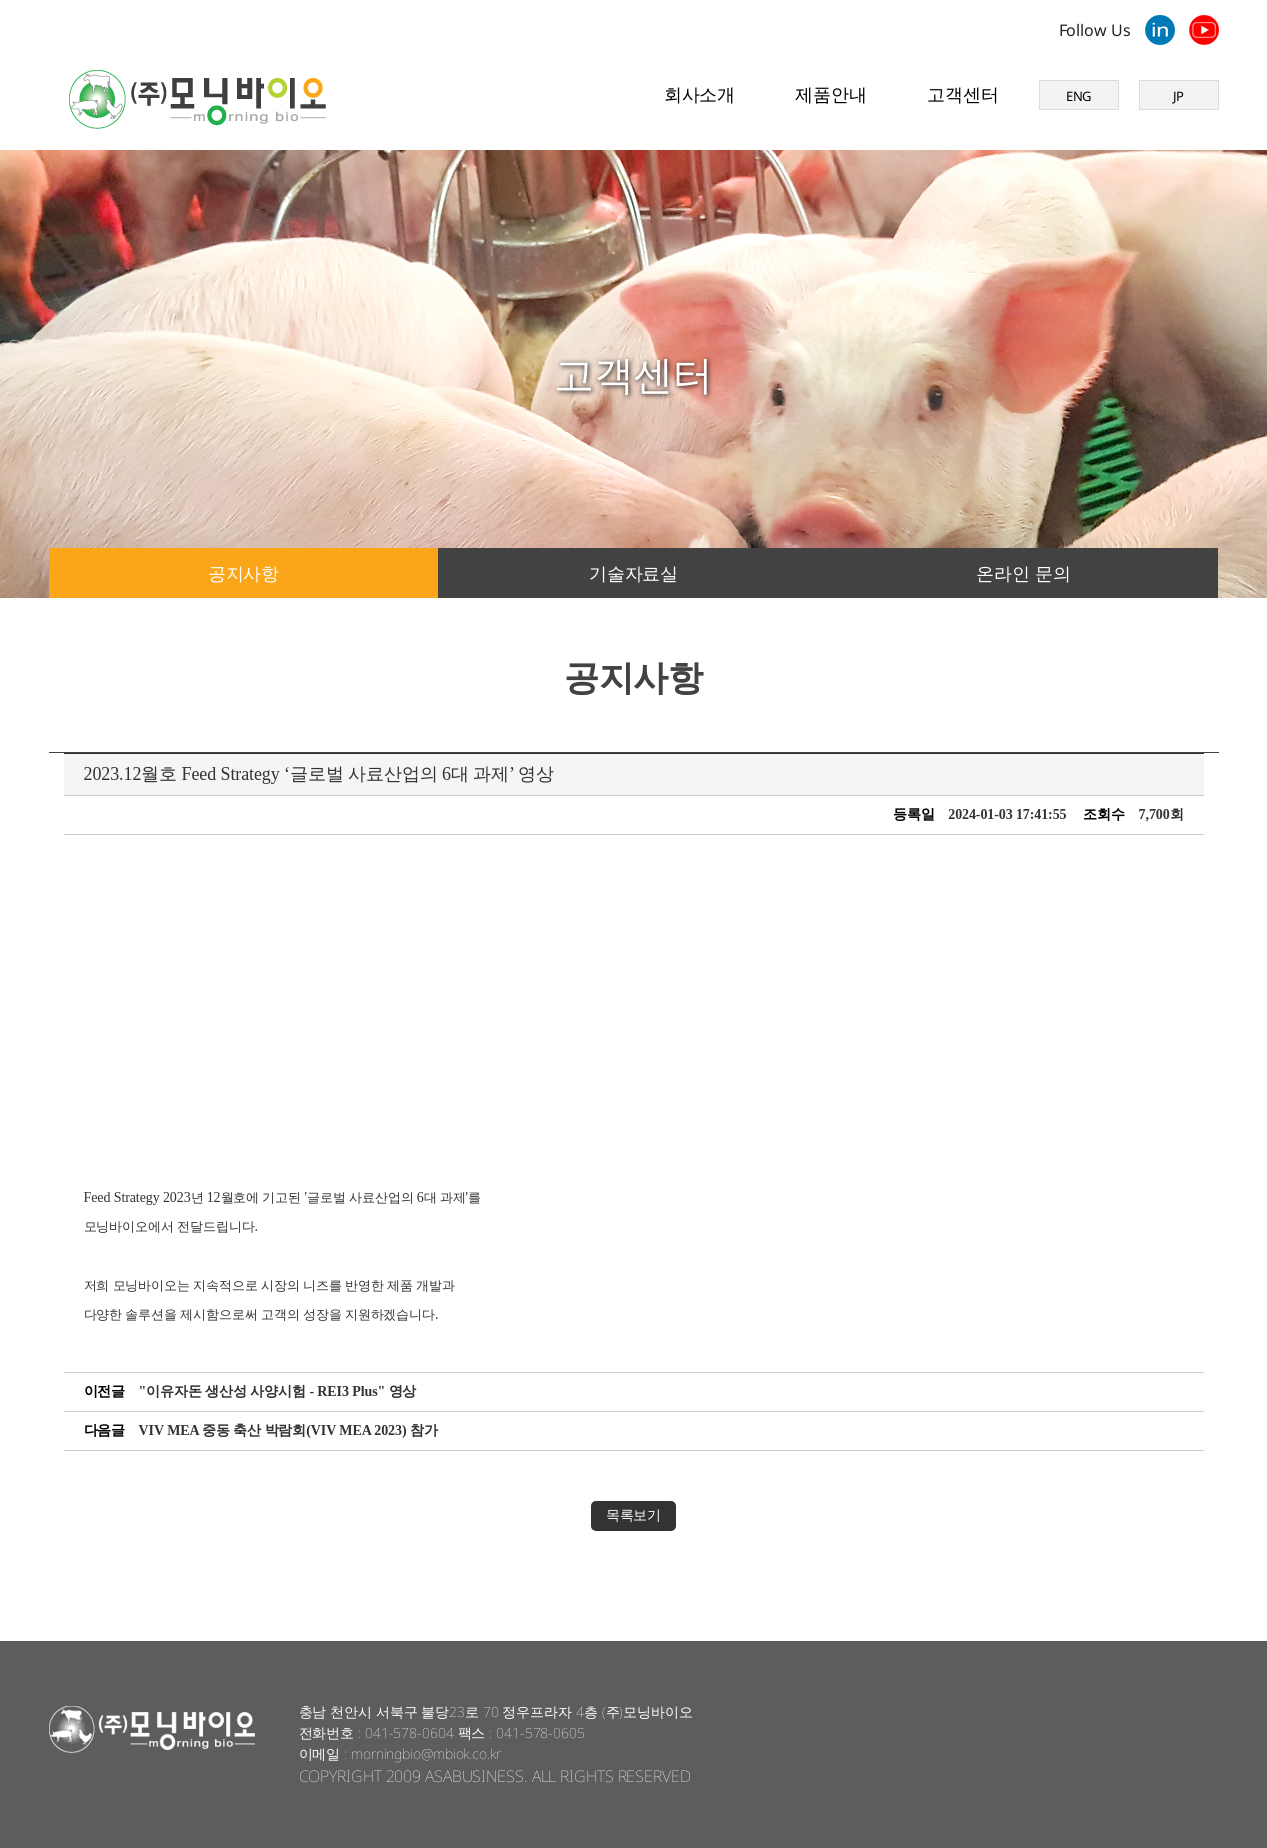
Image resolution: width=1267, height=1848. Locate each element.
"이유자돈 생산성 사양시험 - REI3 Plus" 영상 (278, 1391)
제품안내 (831, 94)
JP (1179, 96)
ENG (1079, 96)
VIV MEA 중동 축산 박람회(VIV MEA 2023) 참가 (288, 1430)
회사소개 (700, 94)
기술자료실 (634, 573)
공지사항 (244, 573)
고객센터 (963, 94)
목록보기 (634, 1515)
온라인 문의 (1023, 573)
